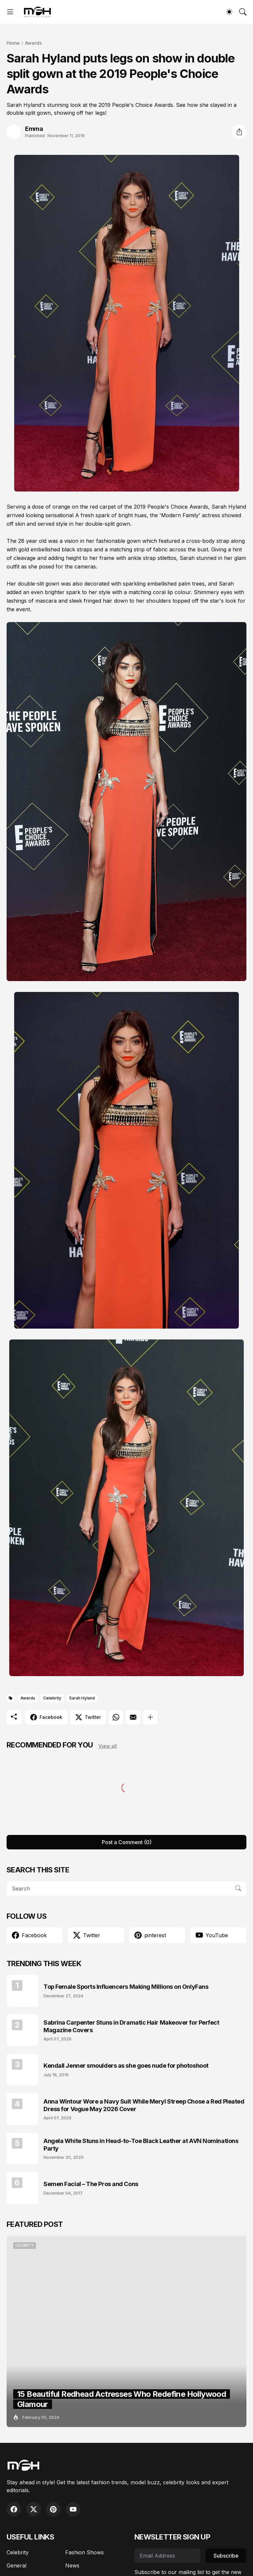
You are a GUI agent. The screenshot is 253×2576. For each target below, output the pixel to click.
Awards (33, 43)
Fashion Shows (84, 2552)
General (16, 2565)
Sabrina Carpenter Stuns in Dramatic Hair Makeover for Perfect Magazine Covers (131, 2026)
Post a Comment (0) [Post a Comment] (127, 1842)
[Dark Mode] (229, 11)
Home (13, 43)
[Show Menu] (10, 11)
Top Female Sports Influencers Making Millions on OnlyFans (125, 1986)
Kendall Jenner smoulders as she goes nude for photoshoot (126, 2065)
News (72, 2565)
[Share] (239, 132)
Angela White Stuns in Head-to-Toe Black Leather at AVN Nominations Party (140, 2144)
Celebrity (52, 1698)
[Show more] (150, 1717)
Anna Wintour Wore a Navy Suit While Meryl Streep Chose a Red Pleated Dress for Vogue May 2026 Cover (143, 2105)
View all (107, 1746)
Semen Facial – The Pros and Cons (90, 2183)
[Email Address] (167, 2555)
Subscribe (226, 2555)
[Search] (243, 11)
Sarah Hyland (82, 1698)
